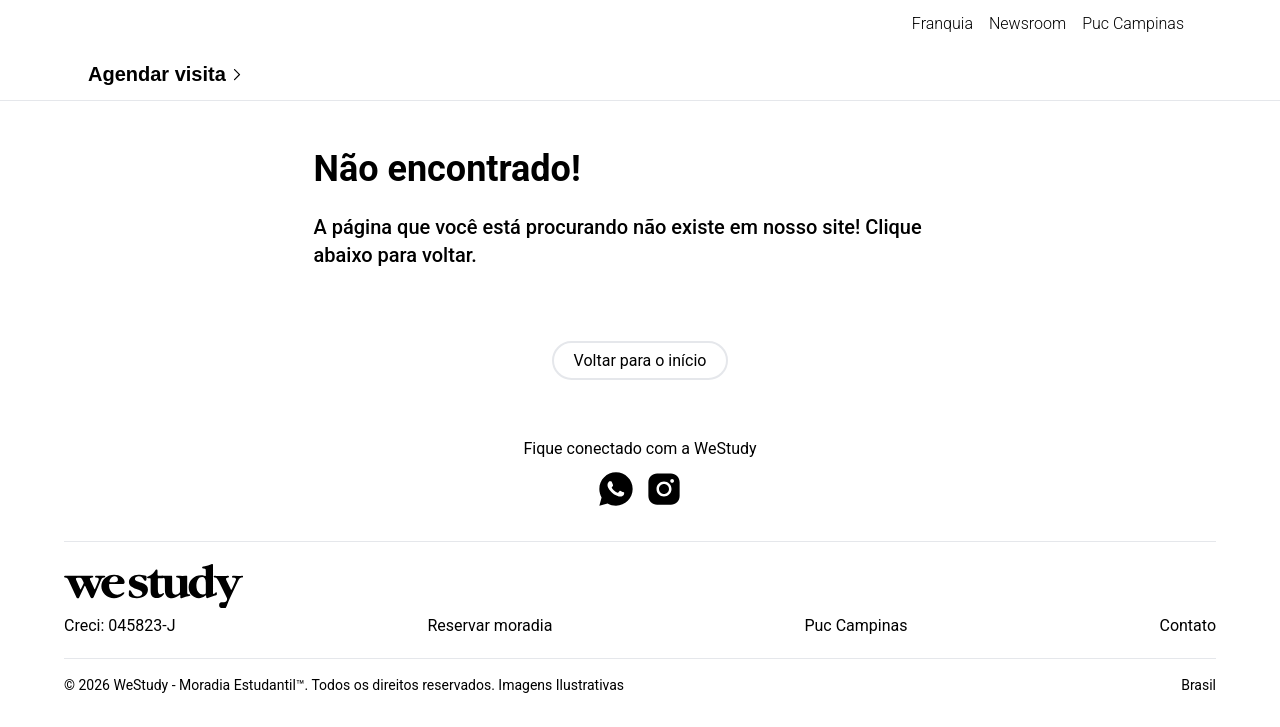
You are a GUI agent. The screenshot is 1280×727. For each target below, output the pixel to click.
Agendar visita (167, 75)
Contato (1187, 625)
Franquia (942, 23)
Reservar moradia (489, 625)
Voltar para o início (640, 360)
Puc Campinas (1133, 23)
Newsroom (1027, 23)
